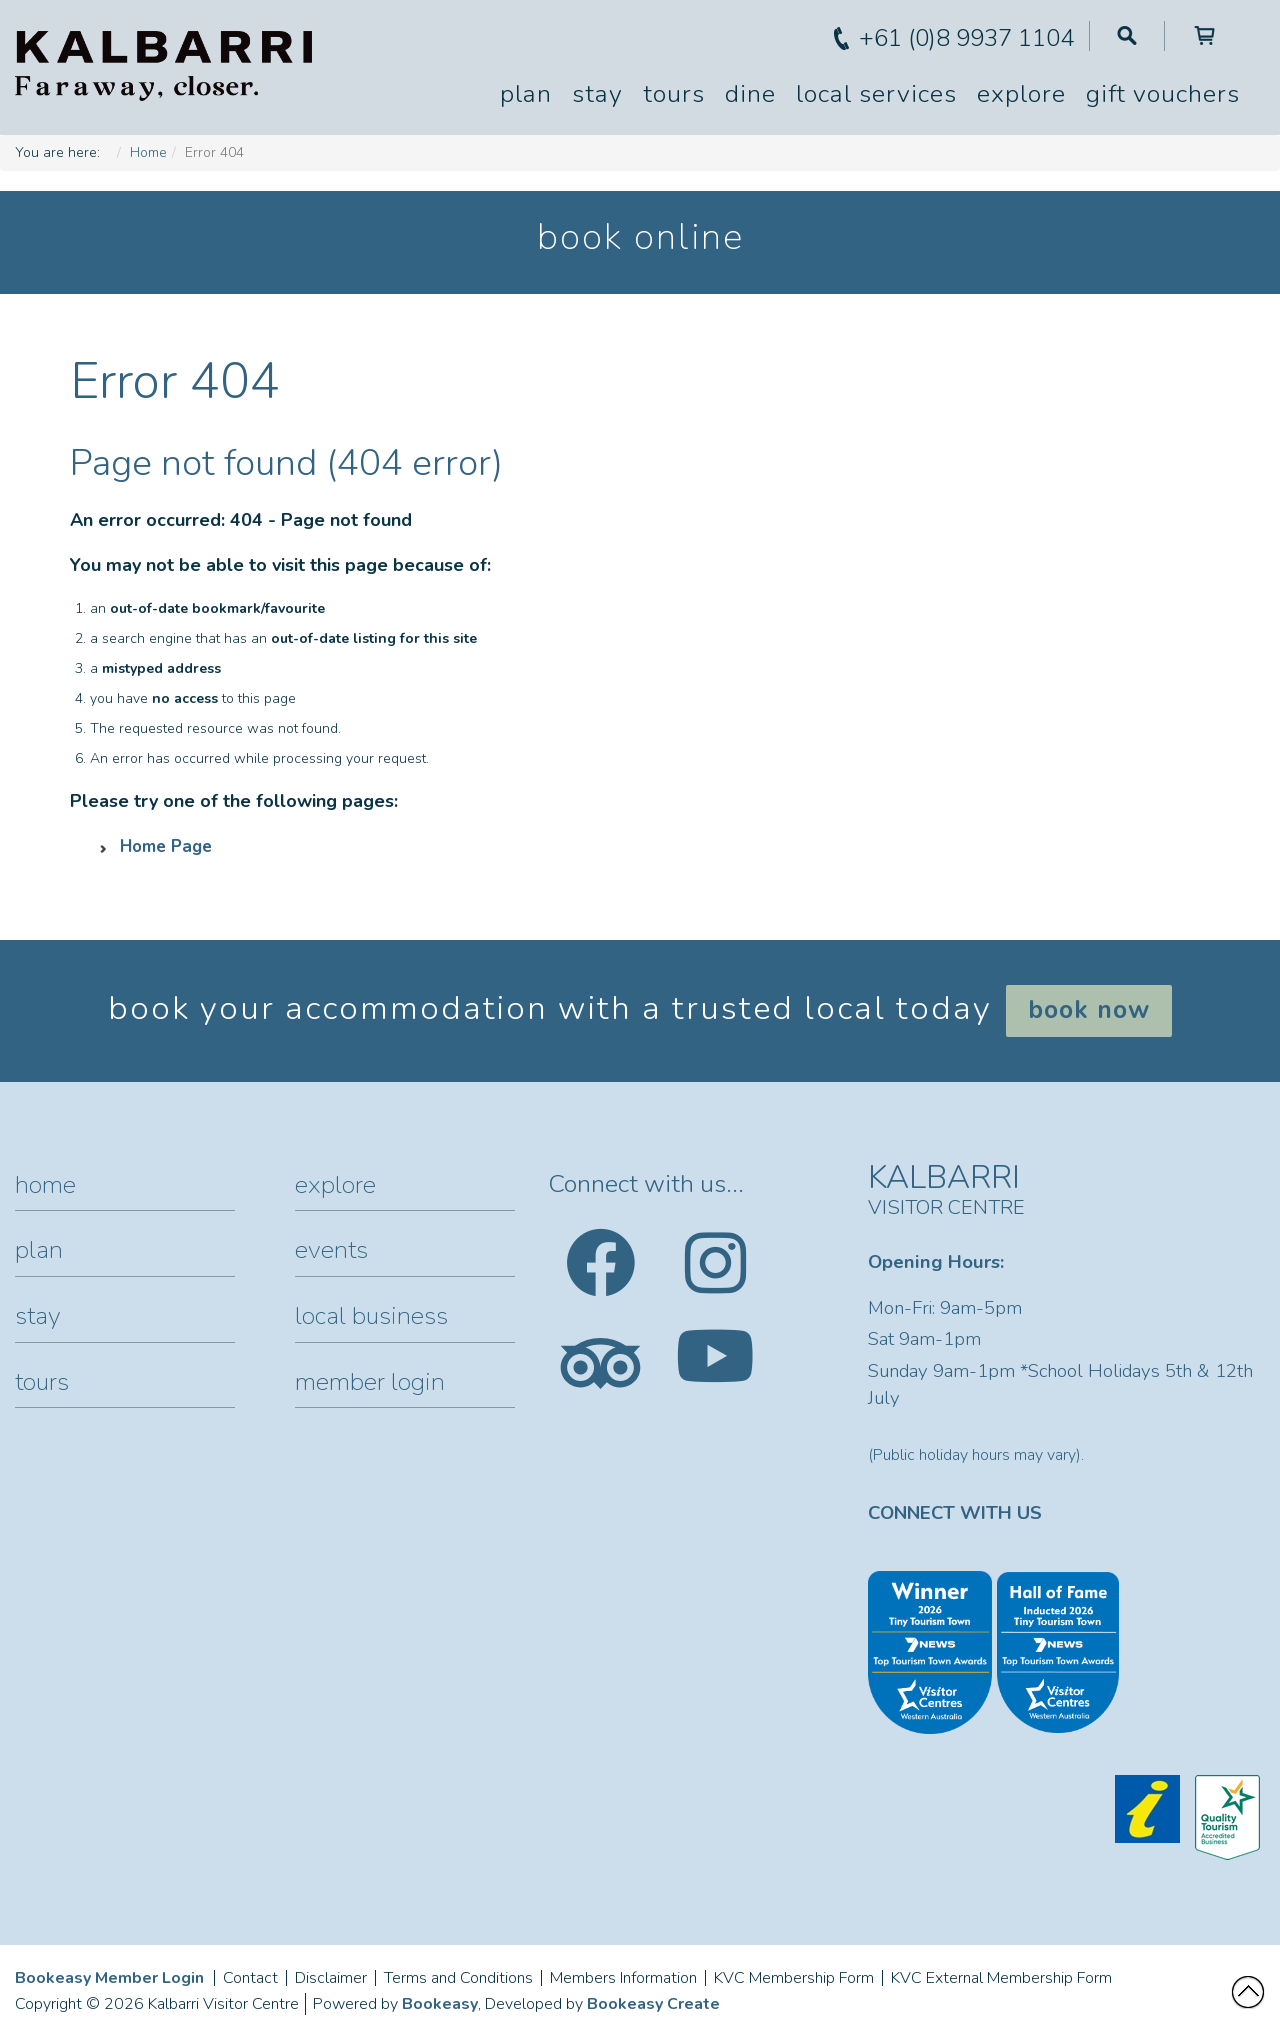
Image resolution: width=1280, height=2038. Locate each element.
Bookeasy (440, 2004)
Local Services (876, 94)
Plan (526, 94)
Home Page (166, 846)
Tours (674, 94)
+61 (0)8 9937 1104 (966, 38)
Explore (1021, 94)
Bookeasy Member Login (109, 1978)
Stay (597, 94)
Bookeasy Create (653, 2004)
